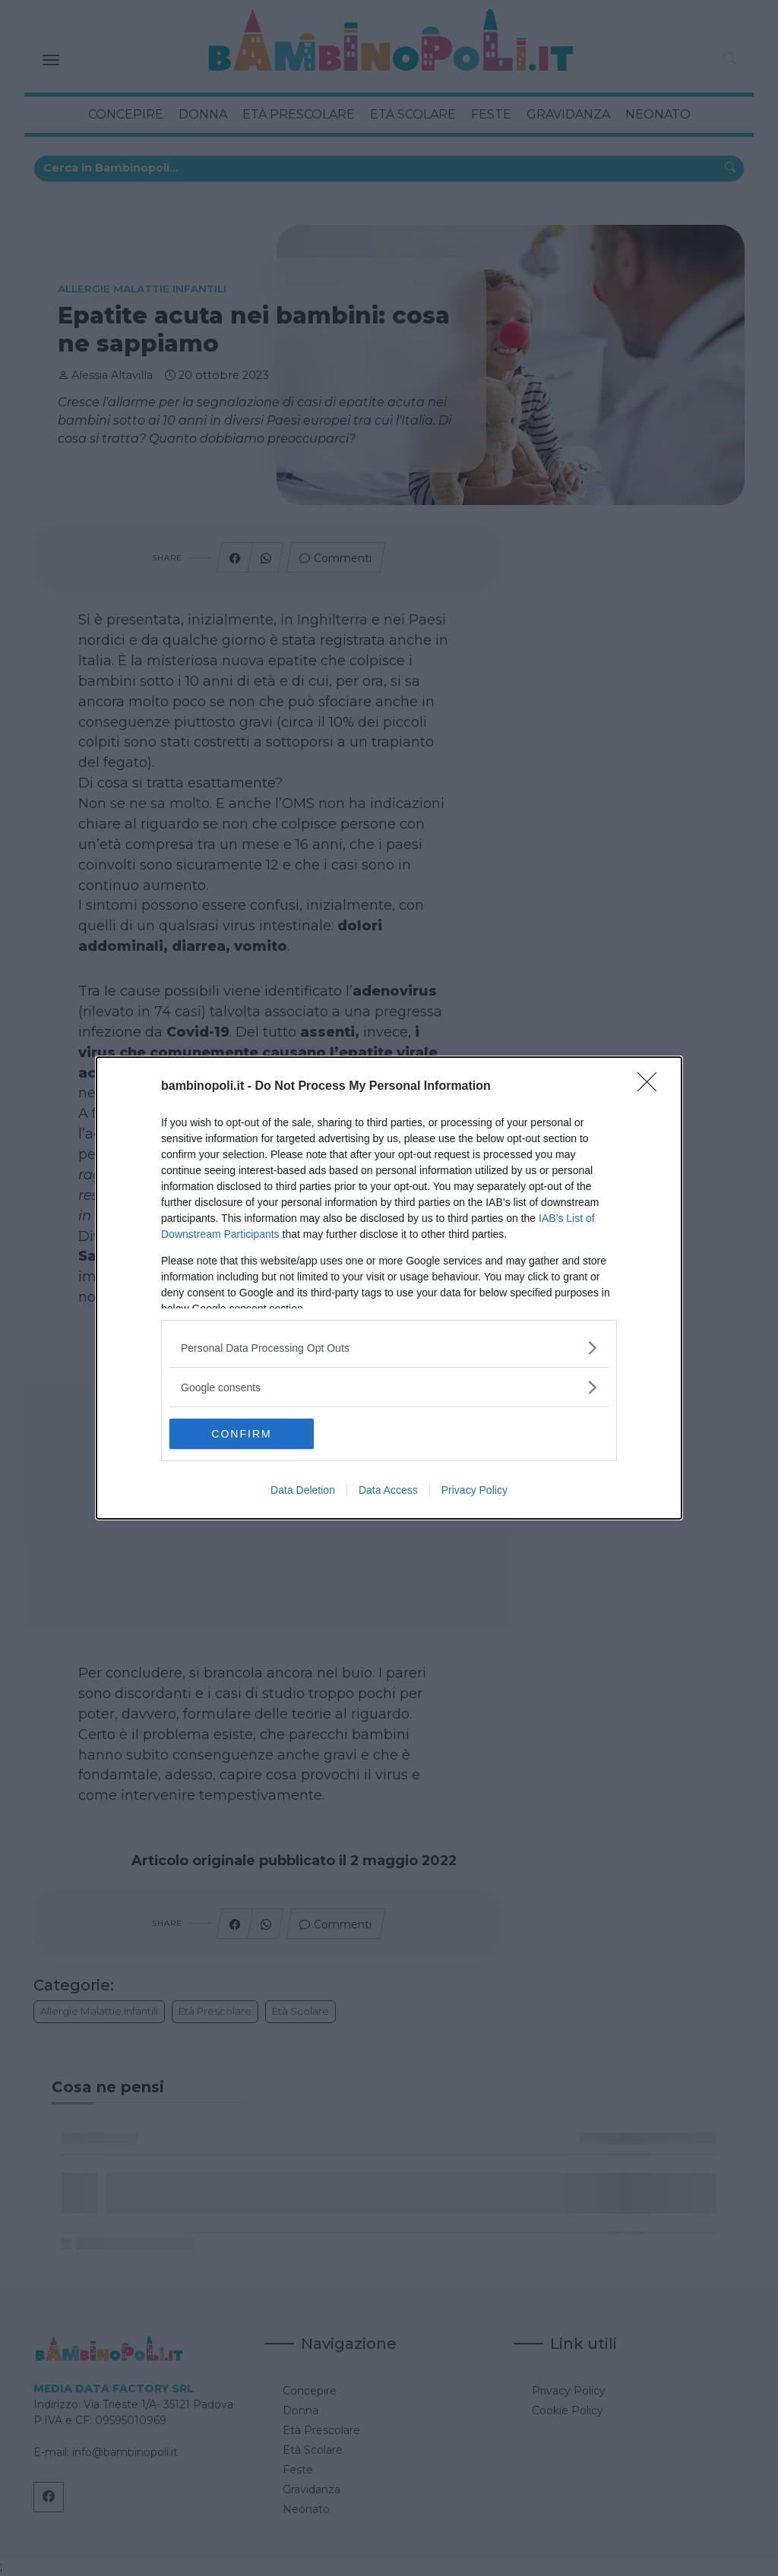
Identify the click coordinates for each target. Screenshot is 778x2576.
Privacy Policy (474, 1490)
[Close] (651, 1086)
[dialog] (389, 1288)
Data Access (388, 1490)
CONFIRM (241, 1433)
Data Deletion (302, 1490)
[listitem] (389, 1348)
